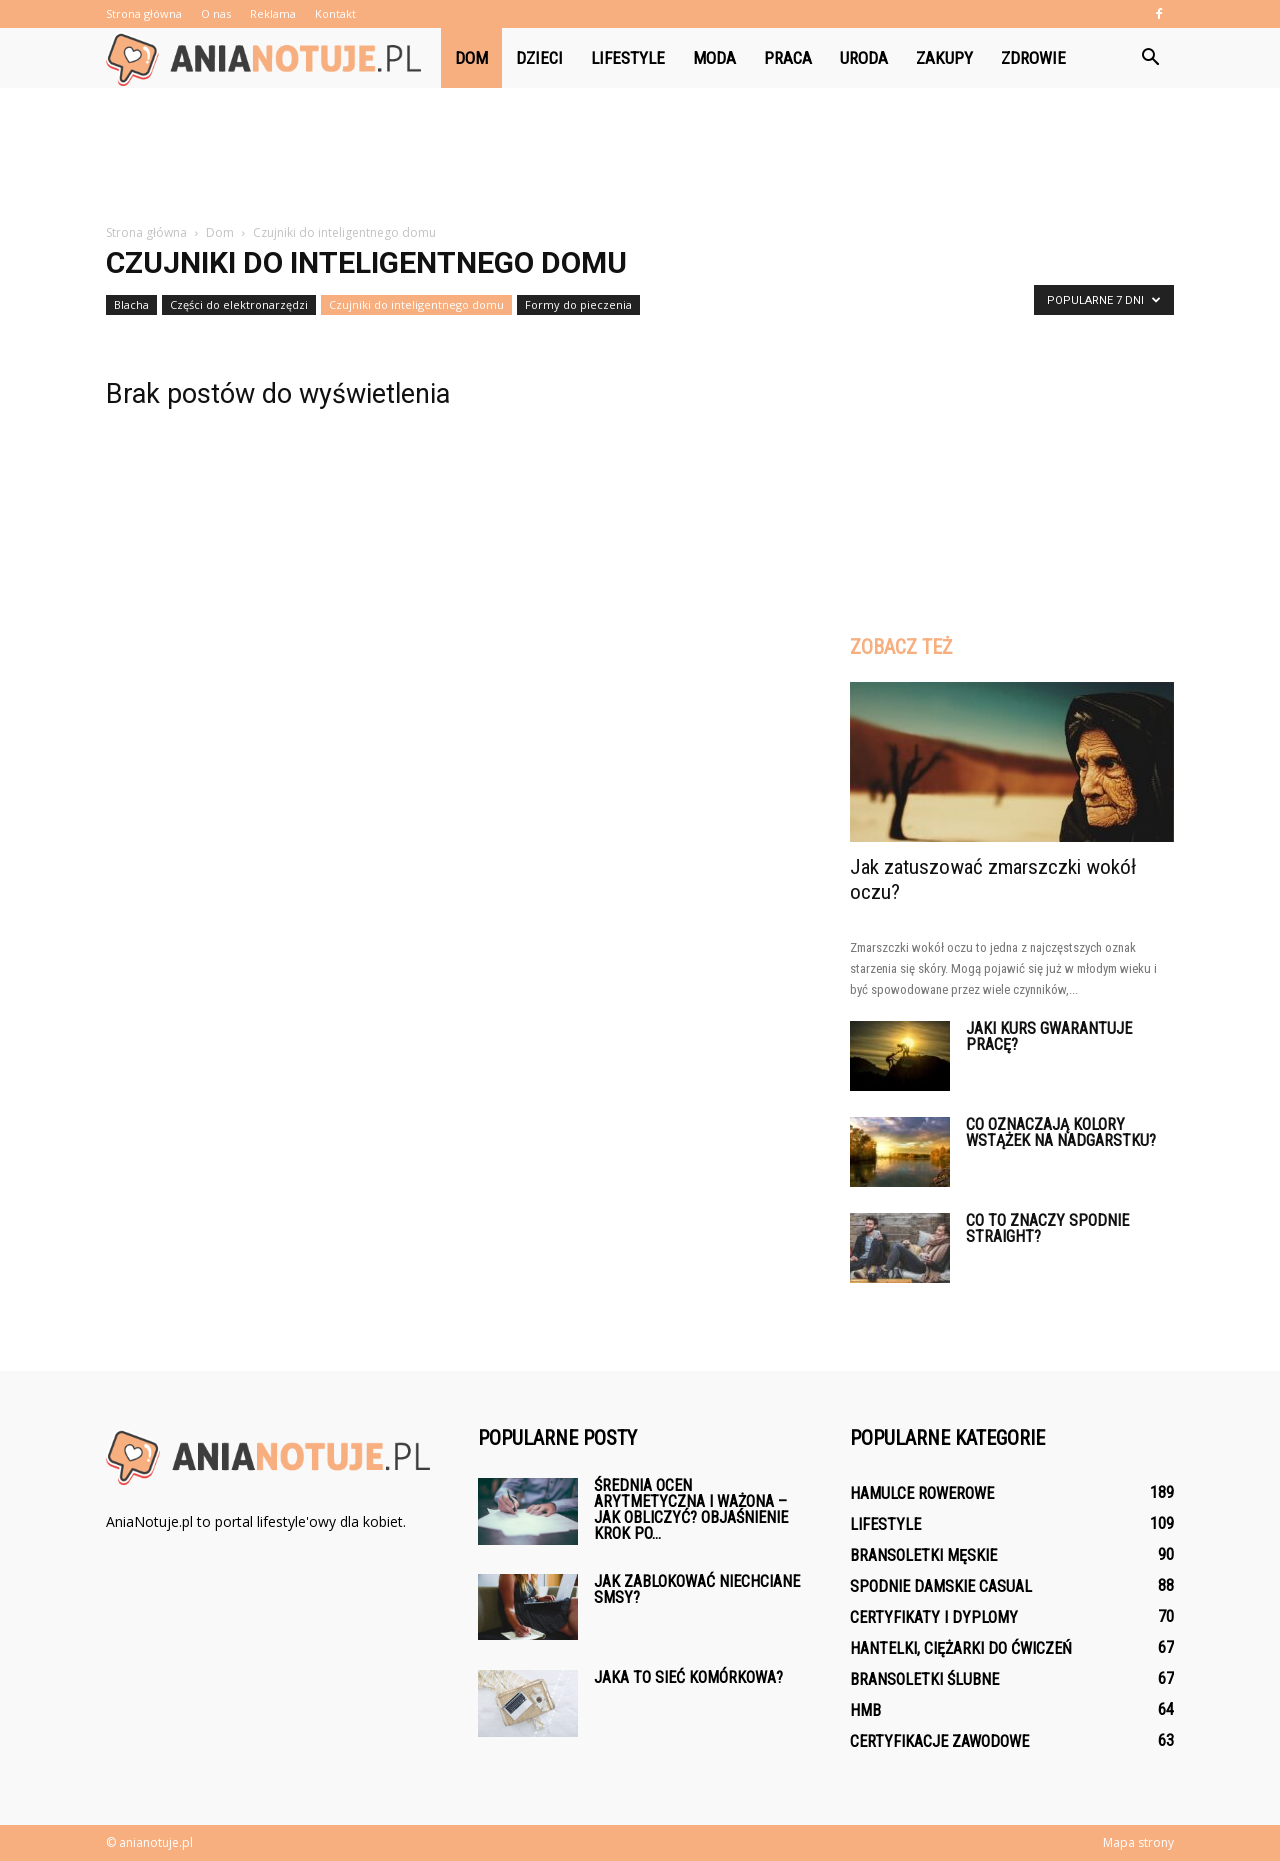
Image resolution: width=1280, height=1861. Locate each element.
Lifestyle (628, 58)
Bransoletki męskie (923, 1555)
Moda (714, 58)
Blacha (131, 304)
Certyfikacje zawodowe (939, 1741)
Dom (471, 58)
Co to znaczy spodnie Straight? (1047, 1228)
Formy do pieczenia (578, 304)
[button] (1150, 58)
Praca (788, 58)
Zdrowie (1033, 58)
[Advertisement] (640, 157)
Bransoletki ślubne (924, 1679)
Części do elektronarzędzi (239, 304)
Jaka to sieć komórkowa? (688, 1677)
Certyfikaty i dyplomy (934, 1617)
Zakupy (944, 58)
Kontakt (335, 13)
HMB (865, 1710)
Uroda (864, 58)
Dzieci (539, 58)
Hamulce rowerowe (922, 1493)
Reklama (273, 13)
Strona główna (144, 13)
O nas (216, 13)
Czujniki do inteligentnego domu (416, 304)
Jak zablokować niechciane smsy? (697, 1589)
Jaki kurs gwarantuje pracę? (1049, 1036)
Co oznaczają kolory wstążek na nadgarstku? (1061, 1132)
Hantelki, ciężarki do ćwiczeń (961, 1648)
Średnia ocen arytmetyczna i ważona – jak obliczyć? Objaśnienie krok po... (691, 1509)
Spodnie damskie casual (941, 1586)
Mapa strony (1138, 1842)
